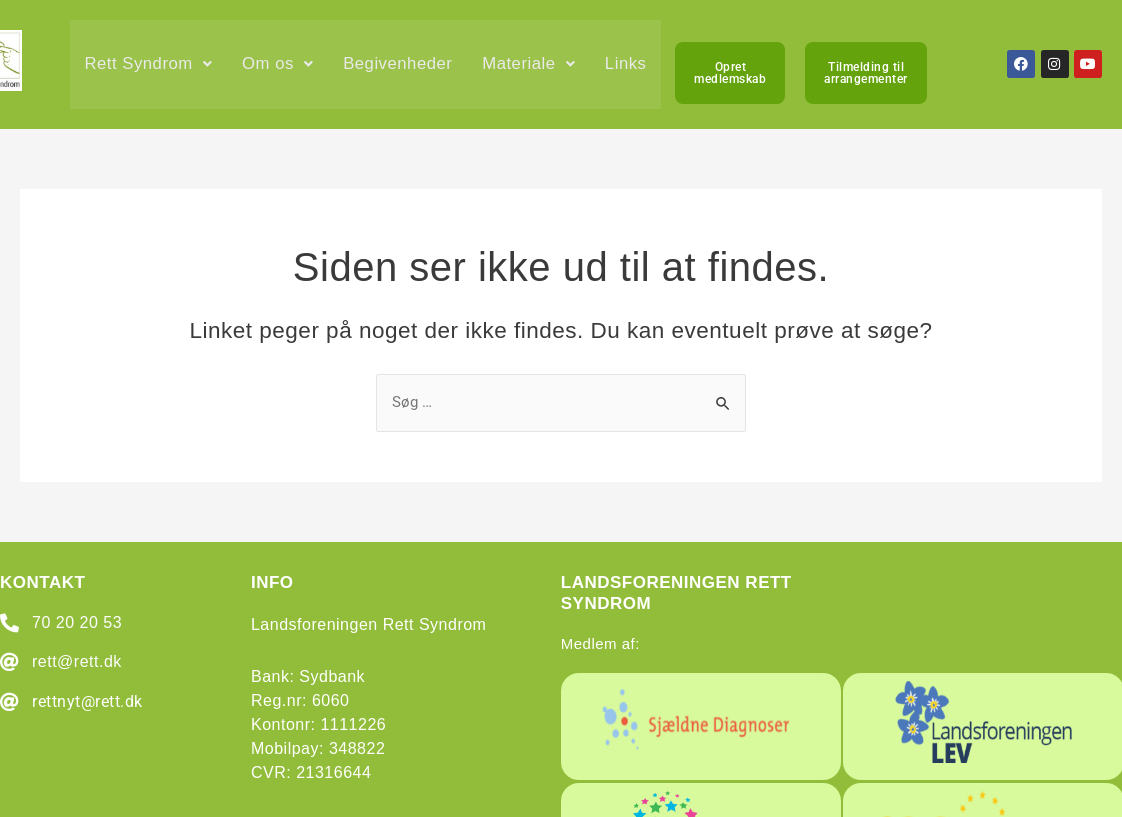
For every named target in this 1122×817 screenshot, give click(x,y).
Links (106, 159)
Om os (280, 66)
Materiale (534, 66)
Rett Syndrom (149, 66)
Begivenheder (401, 66)
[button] (149, 66)
